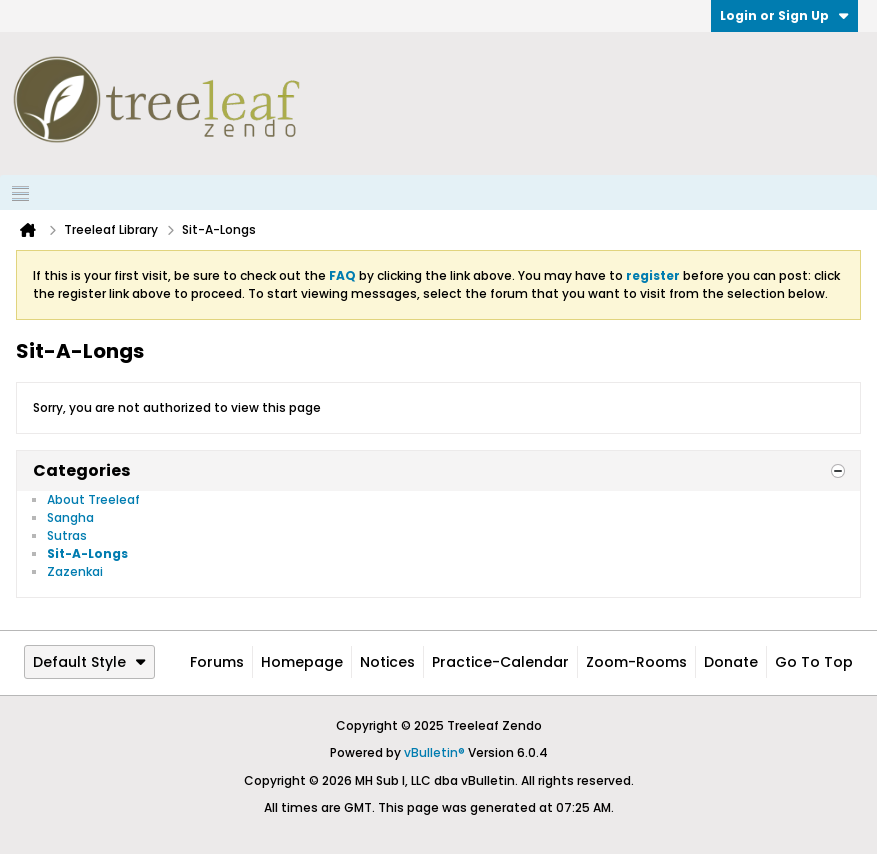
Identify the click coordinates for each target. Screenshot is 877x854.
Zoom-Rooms (636, 662)
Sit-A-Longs (87, 553)
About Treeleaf (93, 499)
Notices (387, 662)
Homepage (302, 662)
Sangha (70, 517)
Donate (731, 662)
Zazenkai (75, 571)
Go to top (814, 662)
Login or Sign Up (784, 15)
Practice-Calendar (500, 662)
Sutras (67, 535)
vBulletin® (434, 752)
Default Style (89, 662)
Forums (217, 662)
